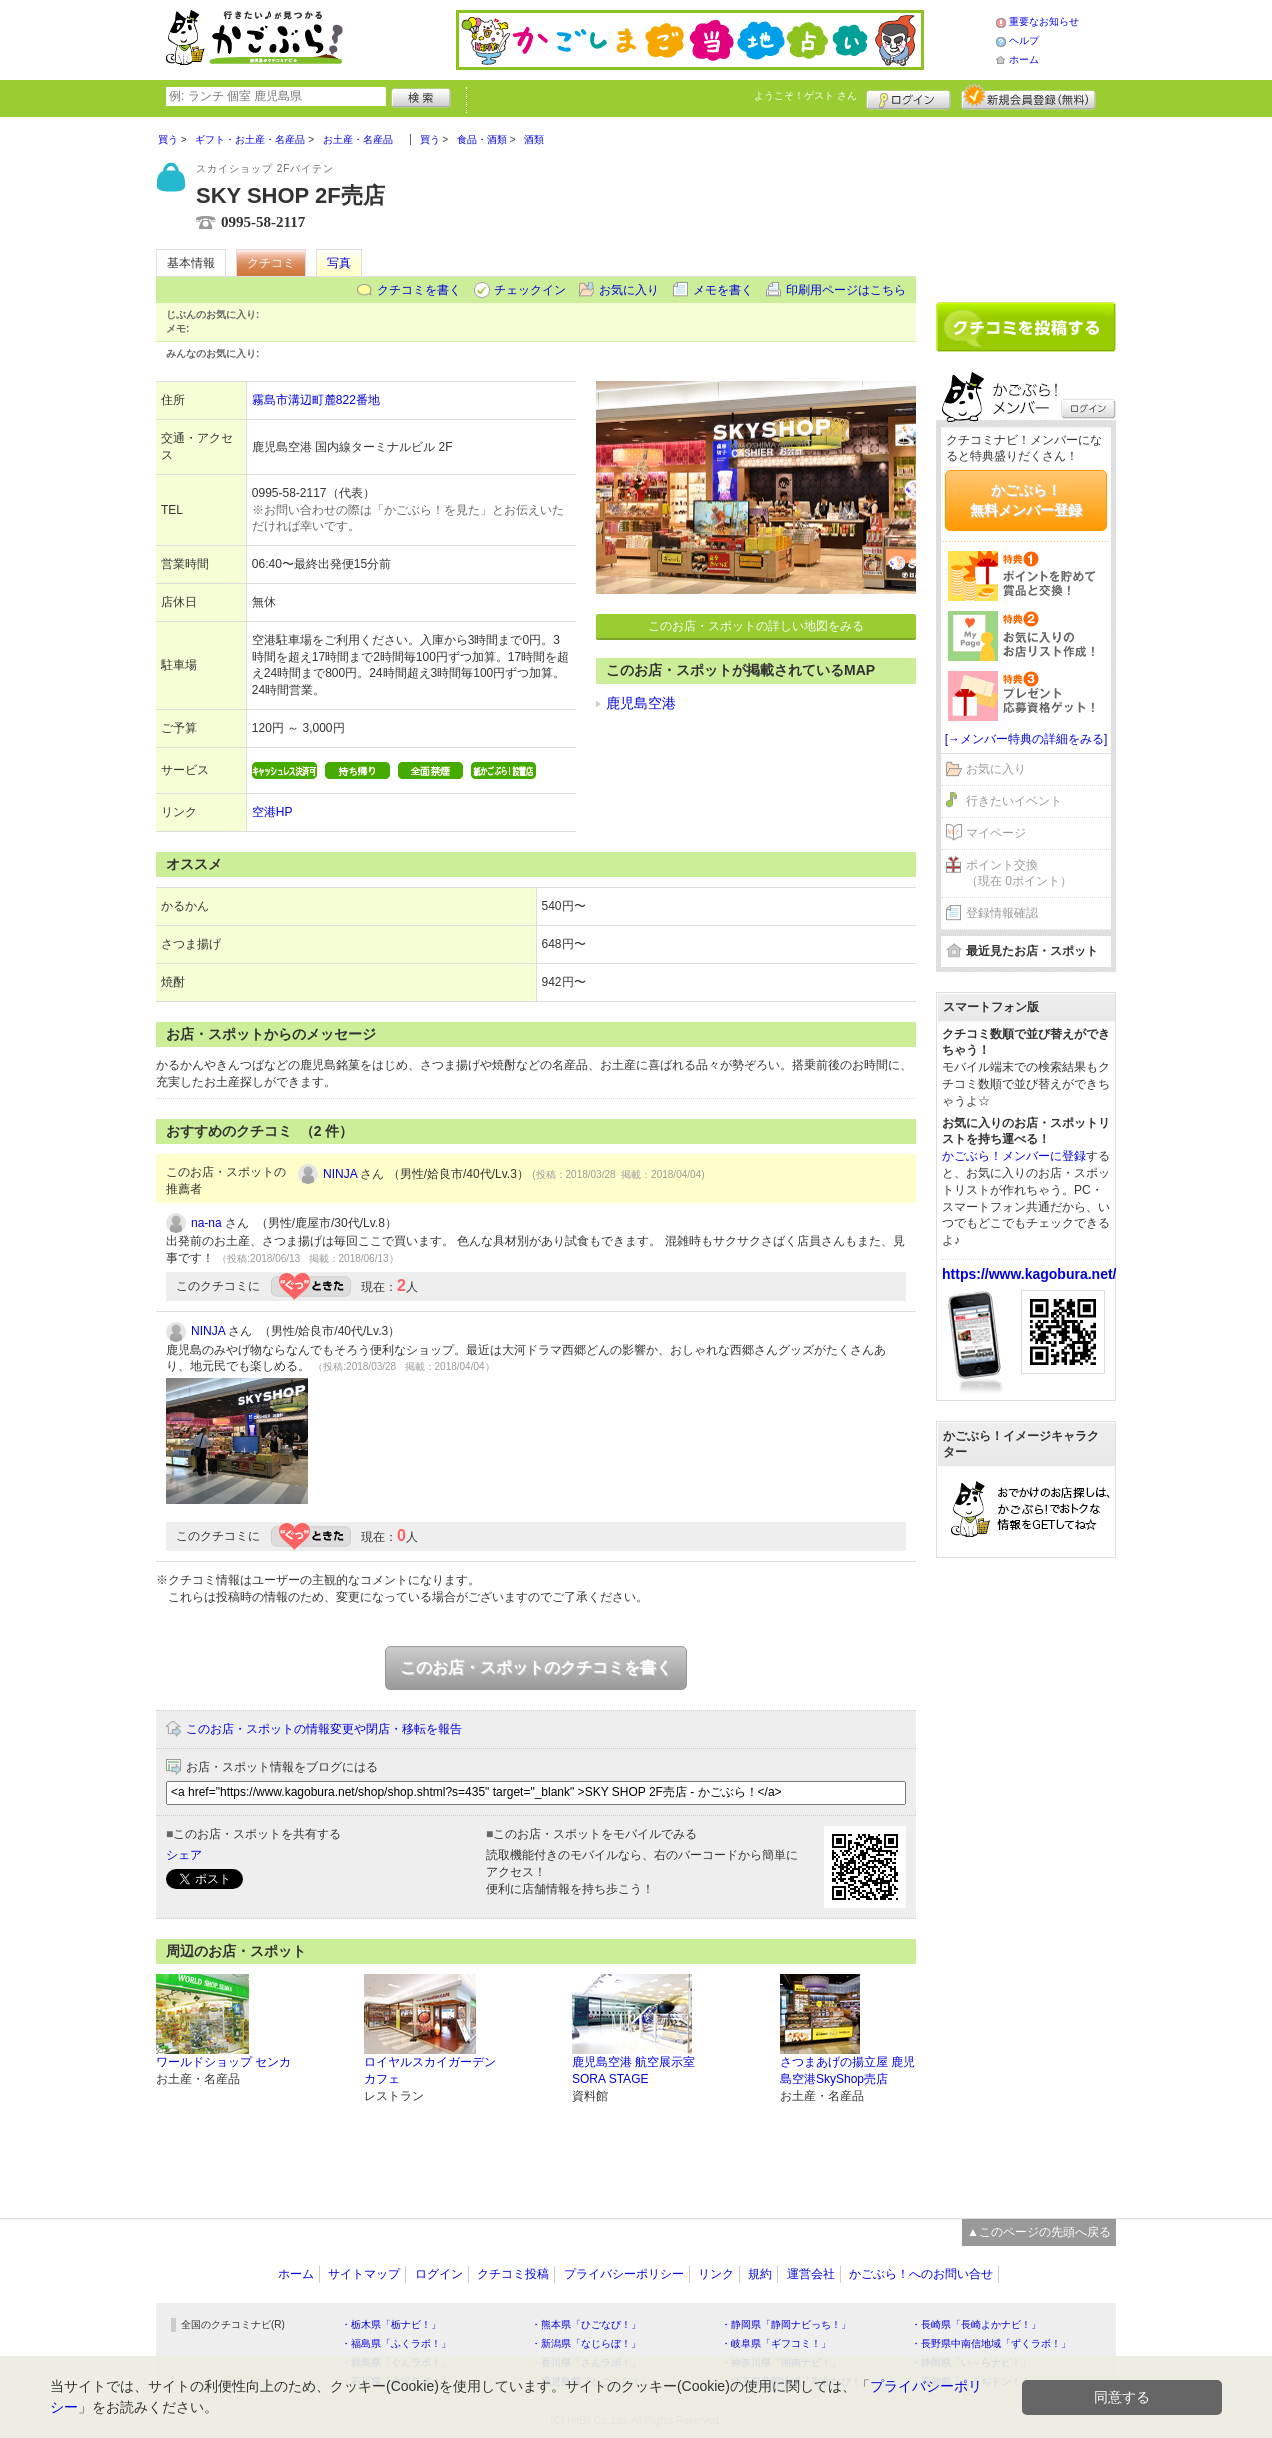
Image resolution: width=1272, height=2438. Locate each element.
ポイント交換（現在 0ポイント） (1019, 873)
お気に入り (629, 290)
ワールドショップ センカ (223, 2062)
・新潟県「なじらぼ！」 (586, 2343)
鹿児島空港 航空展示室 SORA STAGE (633, 2070)
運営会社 (811, 2274)
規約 (760, 2274)
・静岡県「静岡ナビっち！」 (786, 2324)
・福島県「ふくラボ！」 (396, 2343)
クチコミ (271, 263)
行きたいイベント (1014, 801)
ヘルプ (1024, 40)
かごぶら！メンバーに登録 (1014, 1156)
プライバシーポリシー (624, 2274)
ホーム (1024, 59)
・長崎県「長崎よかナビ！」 (976, 2324)
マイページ (996, 833)
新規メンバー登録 (1028, 97)
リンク (716, 2274)
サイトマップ (364, 2274)
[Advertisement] (1026, 202)
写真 (339, 263)
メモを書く (723, 290)
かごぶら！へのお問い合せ (921, 2274)
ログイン (908, 97)
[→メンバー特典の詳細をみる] (1026, 739)
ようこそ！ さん (805, 95)
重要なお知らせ (1044, 21)
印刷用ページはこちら (846, 290)
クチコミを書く (419, 290)
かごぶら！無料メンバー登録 (1026, 500)
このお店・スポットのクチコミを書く (536, 1667)
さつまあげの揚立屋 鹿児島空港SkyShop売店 (847, 2070)
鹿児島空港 (641, 703)
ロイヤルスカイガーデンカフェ (430, 2070)
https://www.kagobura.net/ (1029, 1274)
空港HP (272, 812)
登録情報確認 (1002, 913)
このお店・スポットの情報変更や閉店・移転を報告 (324, 1729)
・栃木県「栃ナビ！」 (391, 2324)
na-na (206, 1223)
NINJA (340, 1174)
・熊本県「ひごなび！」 (586, 2324)
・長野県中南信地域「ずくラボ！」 (991, 2343)
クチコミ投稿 (513, 2274)
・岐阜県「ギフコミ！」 (776, 2343)
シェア (184, 1855)
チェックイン (530, 290)
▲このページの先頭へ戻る (1039, 2232)
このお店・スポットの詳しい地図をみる (756, 626)
